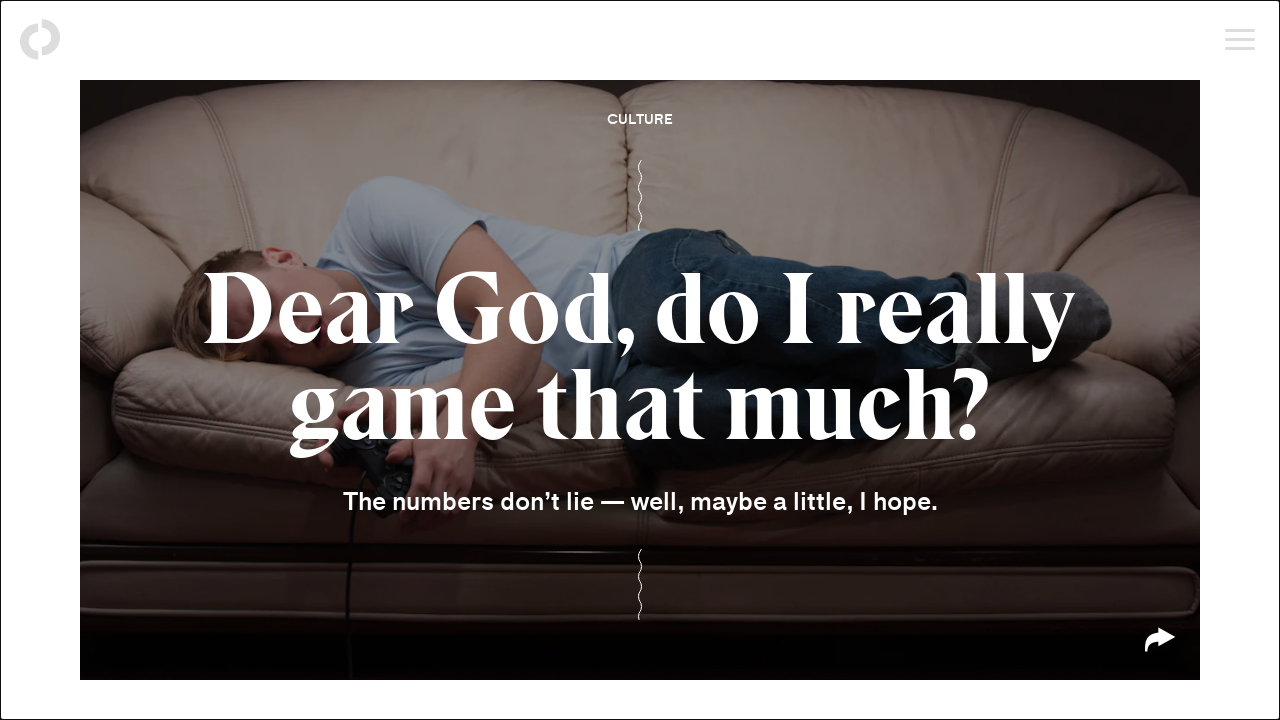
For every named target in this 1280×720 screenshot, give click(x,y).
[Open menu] (1240, 40)
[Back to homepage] (40, 40)
